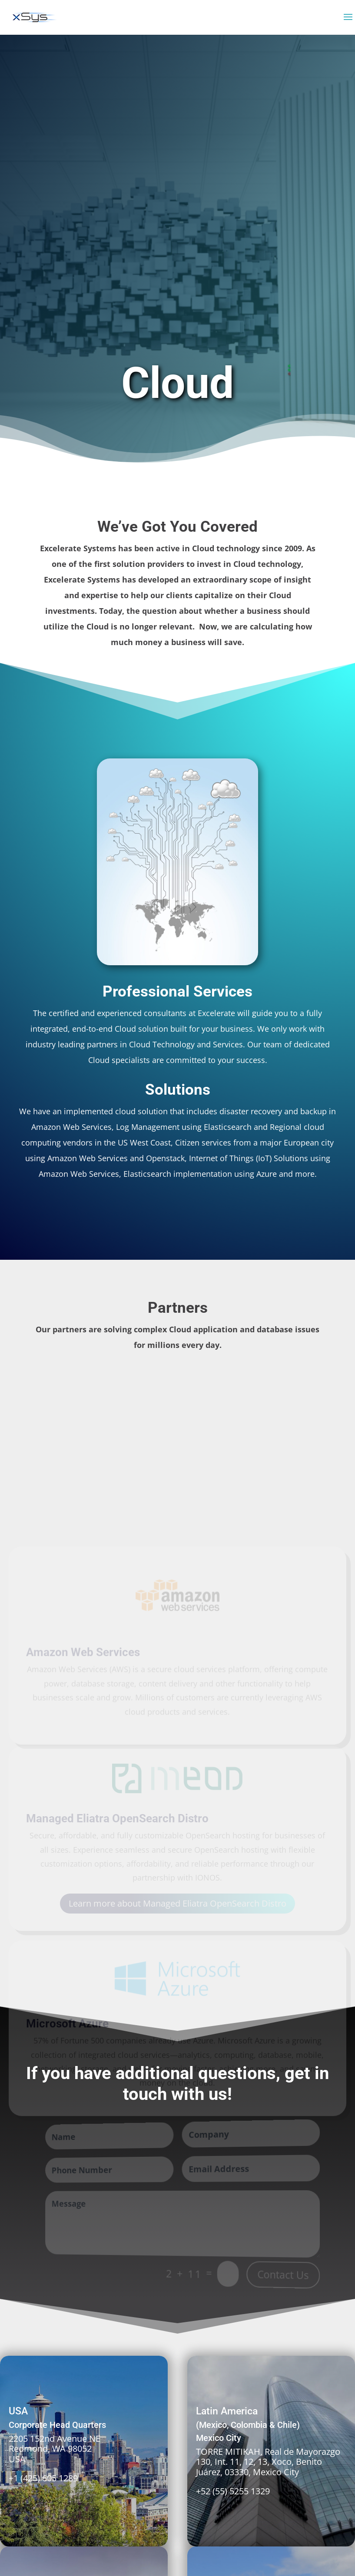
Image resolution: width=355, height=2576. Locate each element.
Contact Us (283, 2275)
